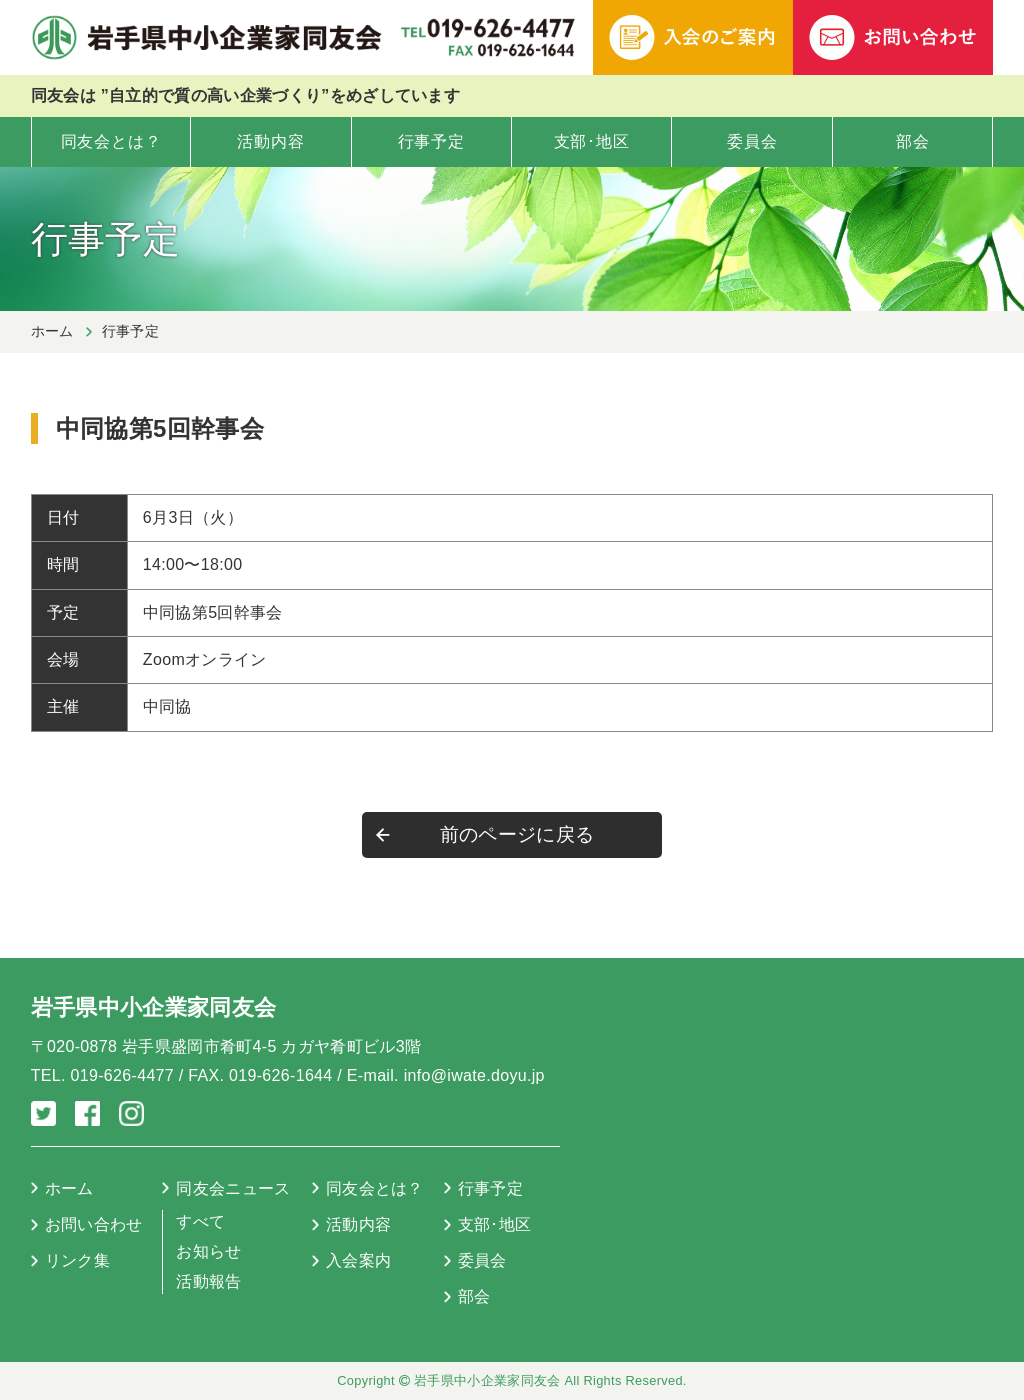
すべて (200, 1221)
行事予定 (431, 141)
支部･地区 (592, 141)
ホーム (52, 331)
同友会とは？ (111, 141)
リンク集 (77, 1260)
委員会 (752, 141)
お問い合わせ (94, 1224)
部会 (913, 141)
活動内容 (270, 141)
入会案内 (358, 1260)
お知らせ (208, 1251)
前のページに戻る (517, 834)
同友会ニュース (233, 1188)
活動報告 (208, 1281)
